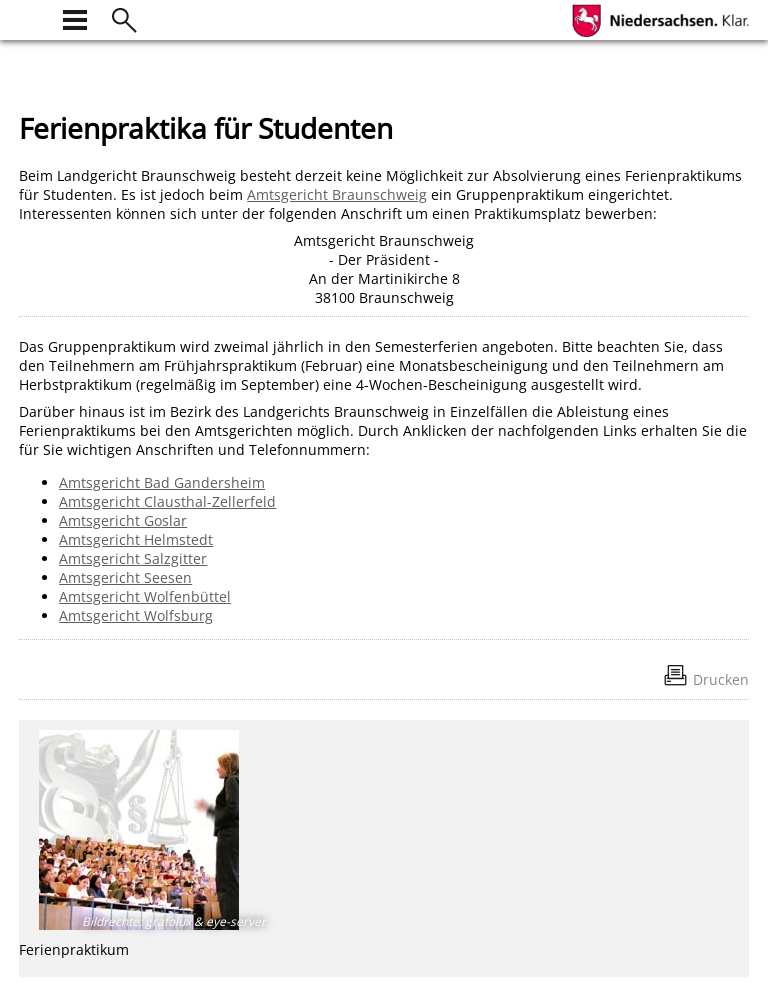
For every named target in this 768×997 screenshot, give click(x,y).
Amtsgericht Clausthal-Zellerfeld (167, 501)
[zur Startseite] (31, 17)
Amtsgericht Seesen (125, 577)
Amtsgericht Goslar (123, 520)
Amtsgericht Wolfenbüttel (145, 596)
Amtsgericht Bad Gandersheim (162, 482)
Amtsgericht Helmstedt (136, 539)
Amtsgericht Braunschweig (337, 194)
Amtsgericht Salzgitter (133, 558)
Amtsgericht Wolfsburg (136, 615)
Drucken (721, 679)
